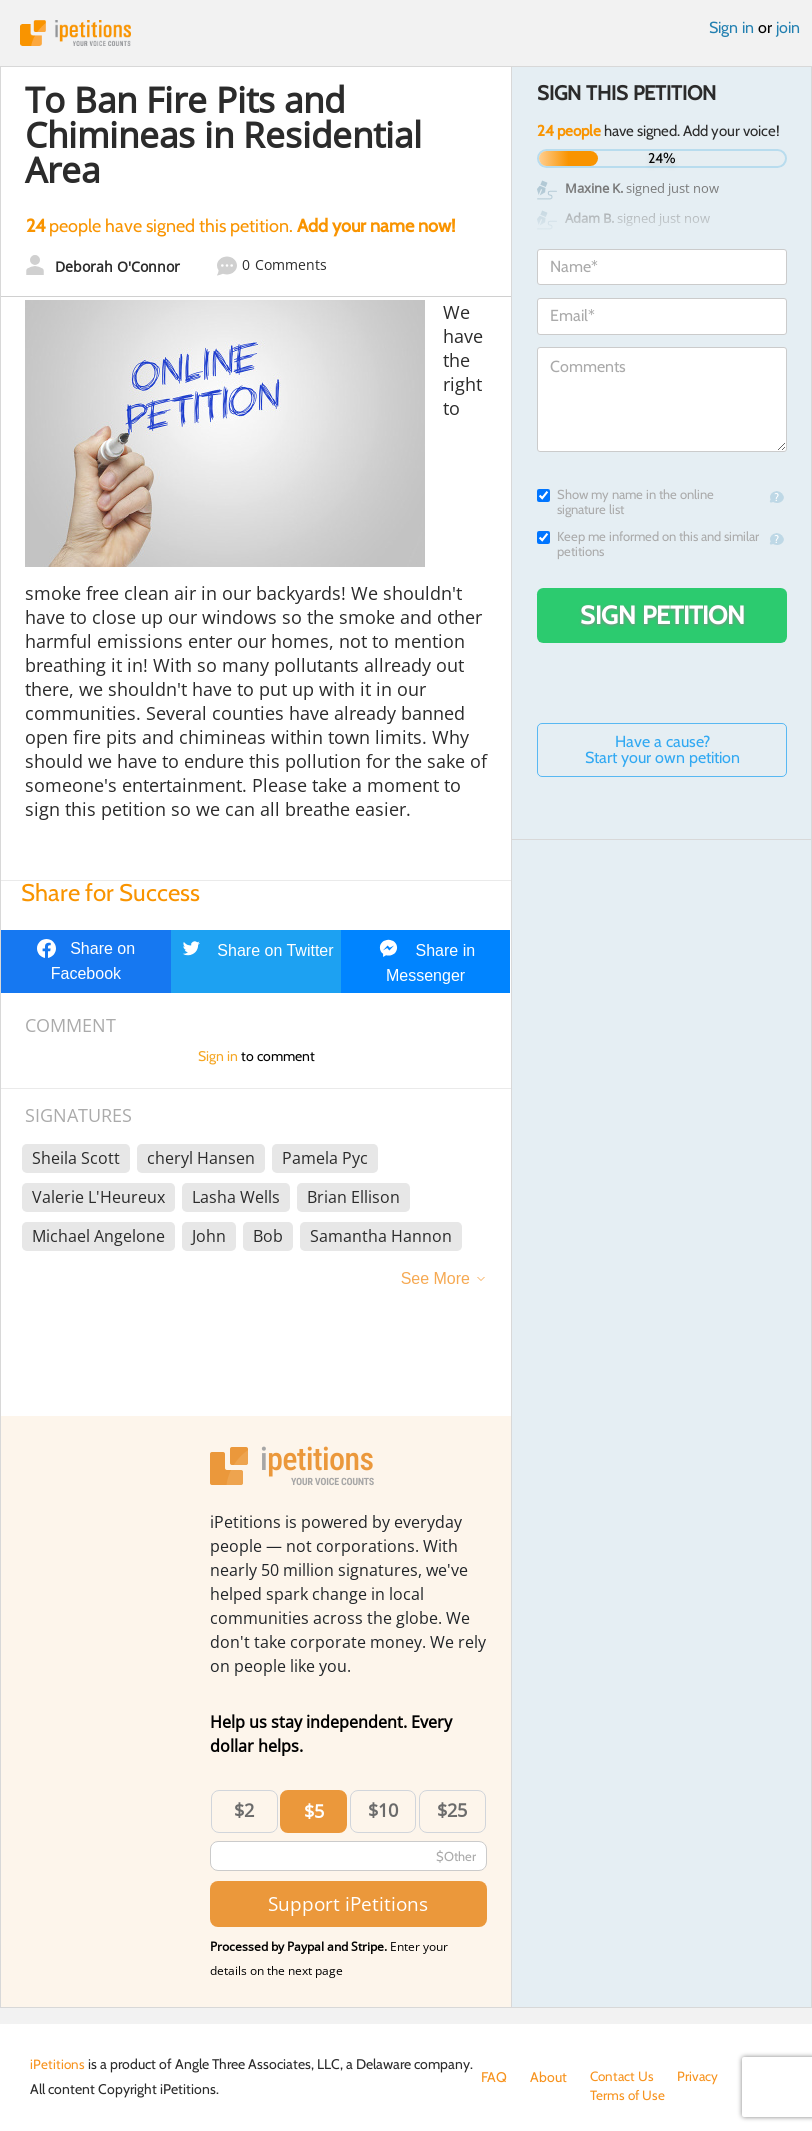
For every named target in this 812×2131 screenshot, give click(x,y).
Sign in (731, 27)
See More (435, 1278)
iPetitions (406, 33)
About (548, 2077)
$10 (383, 1810)
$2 (244, 1810)
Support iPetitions (348, 1903)
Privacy (701, 2077)
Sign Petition (662, 615)
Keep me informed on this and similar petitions (648, 544)
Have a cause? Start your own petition (662, 749)
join (788, 27)
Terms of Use (519, 2097)
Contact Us (623, 2077)
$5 (314, 1811)
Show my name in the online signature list (625, 502)
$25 (452, 1810)
